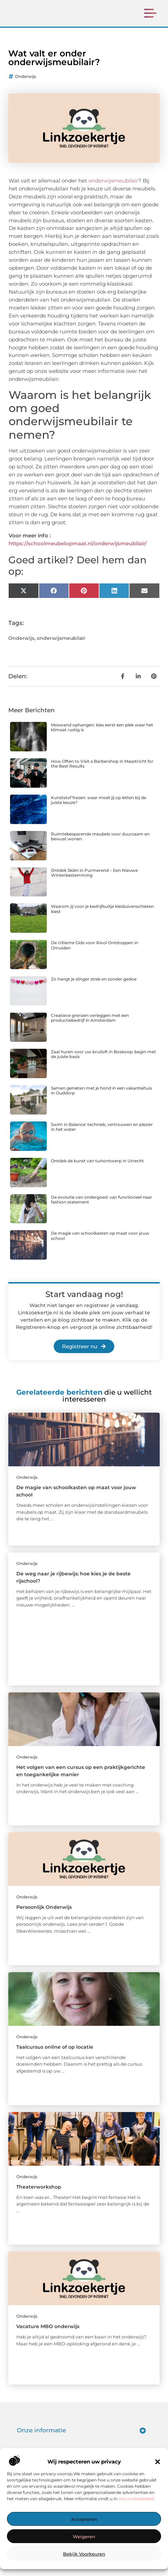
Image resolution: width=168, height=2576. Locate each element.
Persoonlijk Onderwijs (44, 1915)
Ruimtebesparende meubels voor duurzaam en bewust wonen (100, 845)
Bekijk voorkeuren (84, 2554)
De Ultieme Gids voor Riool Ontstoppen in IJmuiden (94, 953)
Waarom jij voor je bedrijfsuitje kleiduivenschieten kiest (102, 917)
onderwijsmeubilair (113, 189)
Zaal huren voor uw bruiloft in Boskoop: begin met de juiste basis (103, 1062)
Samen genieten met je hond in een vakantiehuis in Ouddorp (101, 1099)
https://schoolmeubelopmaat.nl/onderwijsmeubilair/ (78, 551)
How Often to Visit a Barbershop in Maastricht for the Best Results (102, 772)
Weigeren (84, 2536)
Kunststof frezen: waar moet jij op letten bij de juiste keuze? (98, 808)
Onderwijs (25, 84)
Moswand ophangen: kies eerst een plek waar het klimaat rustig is (102, 736)
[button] (157, 2461)
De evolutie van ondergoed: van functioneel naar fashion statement (101, 1207)
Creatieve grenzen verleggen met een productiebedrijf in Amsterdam (90, 1026)
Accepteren (84, 2519)
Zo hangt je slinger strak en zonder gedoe (93, 987)
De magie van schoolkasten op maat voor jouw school (100, 1244)
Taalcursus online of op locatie (54, 2055)
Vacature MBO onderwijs (47, 2335)
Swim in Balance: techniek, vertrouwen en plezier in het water (102, 1135)
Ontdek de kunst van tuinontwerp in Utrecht (97, 1169)
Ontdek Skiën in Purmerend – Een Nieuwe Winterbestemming (94, 881)
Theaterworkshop (38, 2195)
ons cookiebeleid (136, 2498)
